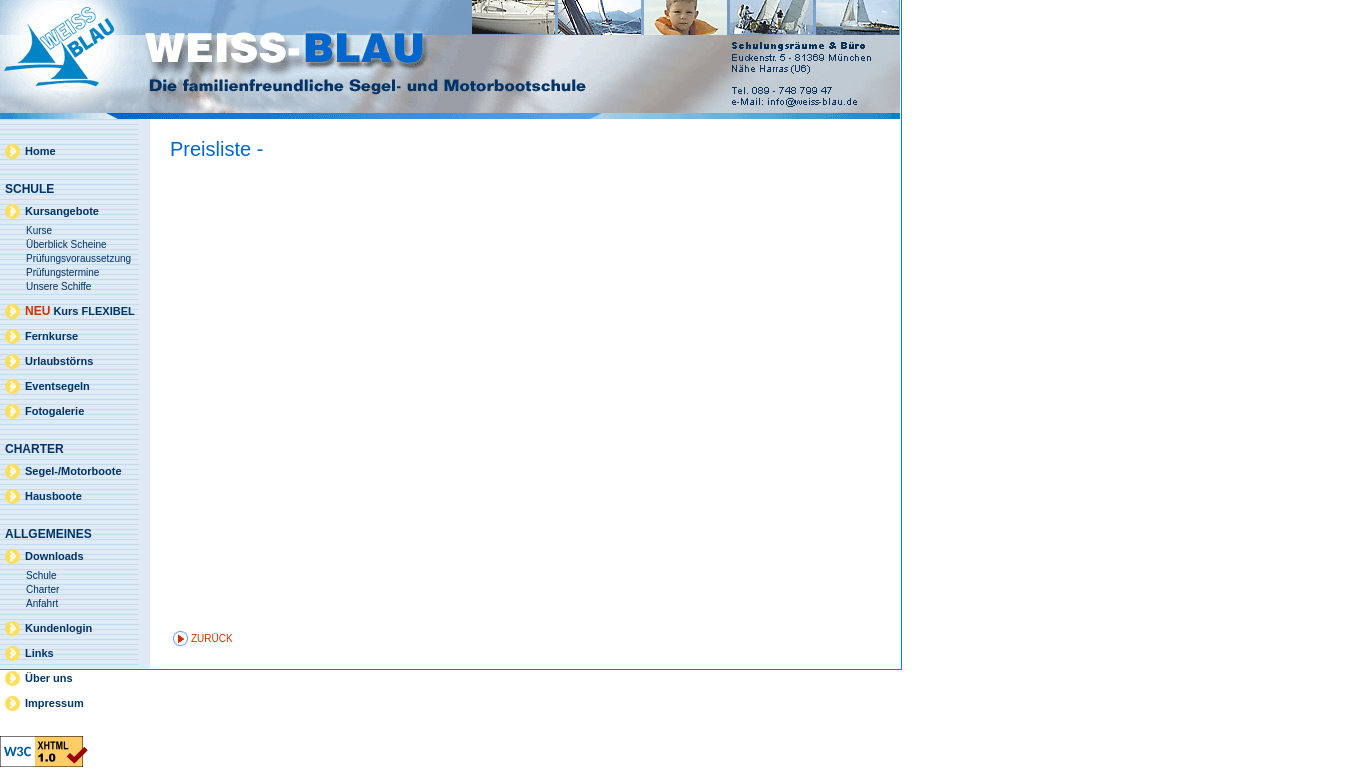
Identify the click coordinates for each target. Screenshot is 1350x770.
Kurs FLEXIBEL (80, 311)
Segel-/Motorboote (73, 471)
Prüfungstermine (62, 272)
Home (40, 151)
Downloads (54, 556)
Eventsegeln (57, 386)
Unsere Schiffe (58, 286)
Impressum (54, 703)
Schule (41, 575)
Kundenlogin (58, 628)
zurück (212, 638)
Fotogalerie (54, 411)
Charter (42, 589)
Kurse (39, 230)
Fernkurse (51, 336)
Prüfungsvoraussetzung (78, 258)
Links (39, 653)
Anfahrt (42, 603)
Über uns (49, 678)
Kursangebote (62, 211)
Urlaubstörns (59, 361)
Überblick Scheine (66, 244)
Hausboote (53, 496)
